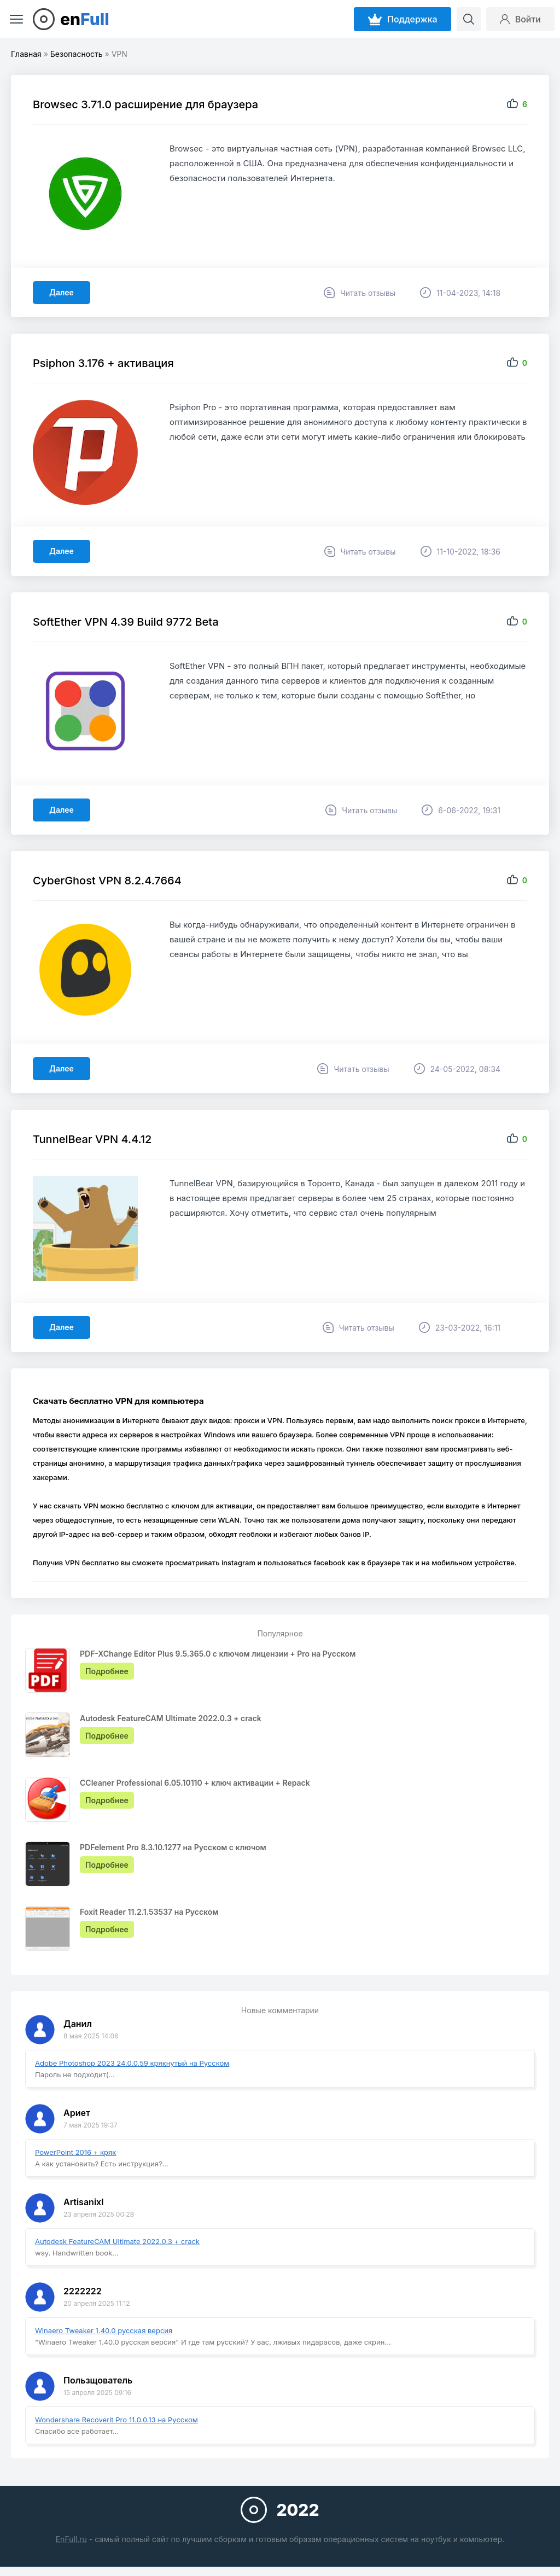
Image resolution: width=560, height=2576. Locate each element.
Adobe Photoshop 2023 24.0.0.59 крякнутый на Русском (132, 2063)
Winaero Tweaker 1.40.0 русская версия (103, 2330)
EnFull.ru (71, 2539)
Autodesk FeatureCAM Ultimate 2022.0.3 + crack (117, 2241)
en (84, 19)
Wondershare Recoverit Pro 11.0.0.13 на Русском (116, 2419)
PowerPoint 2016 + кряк (75, 2152)
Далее (61, 292)
